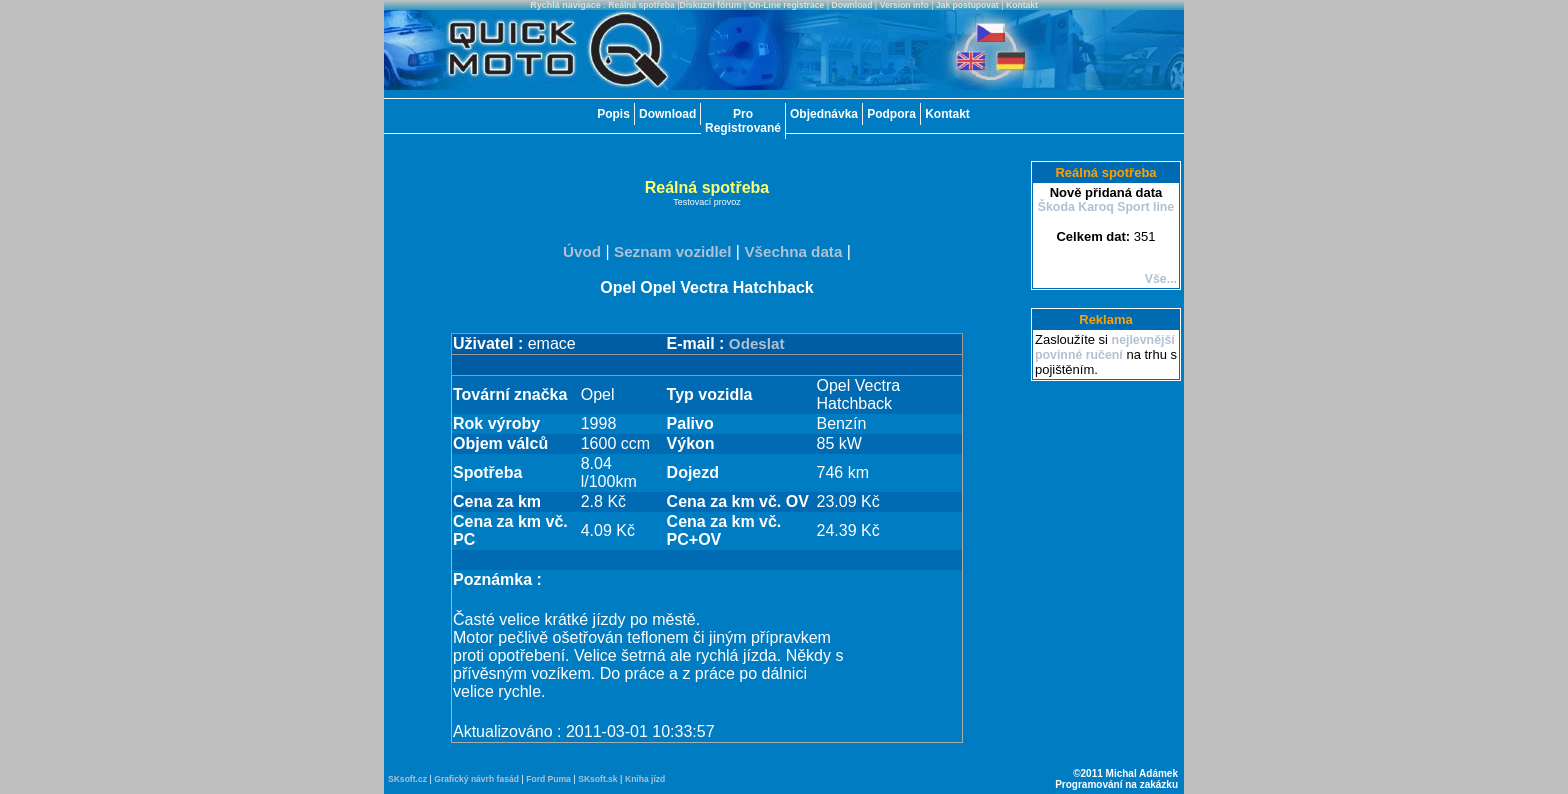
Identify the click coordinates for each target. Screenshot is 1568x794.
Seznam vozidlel (672, 251)
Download (852, 5)
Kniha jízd (645, 779)
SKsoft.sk (597, 779)
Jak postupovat (967, 5)
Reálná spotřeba (641, 5)
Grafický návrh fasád (476, 779)
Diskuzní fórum (711, 5)
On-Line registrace (787, 5)
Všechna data (793, 251)
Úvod (582, 251)
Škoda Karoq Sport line (1106, 207)
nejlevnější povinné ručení (1105, 347)
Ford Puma (548, 779)
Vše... (1161, 279)
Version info (904, 5)
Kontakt (1022, 5)
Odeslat (757, 343)
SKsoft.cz (407, 779)
